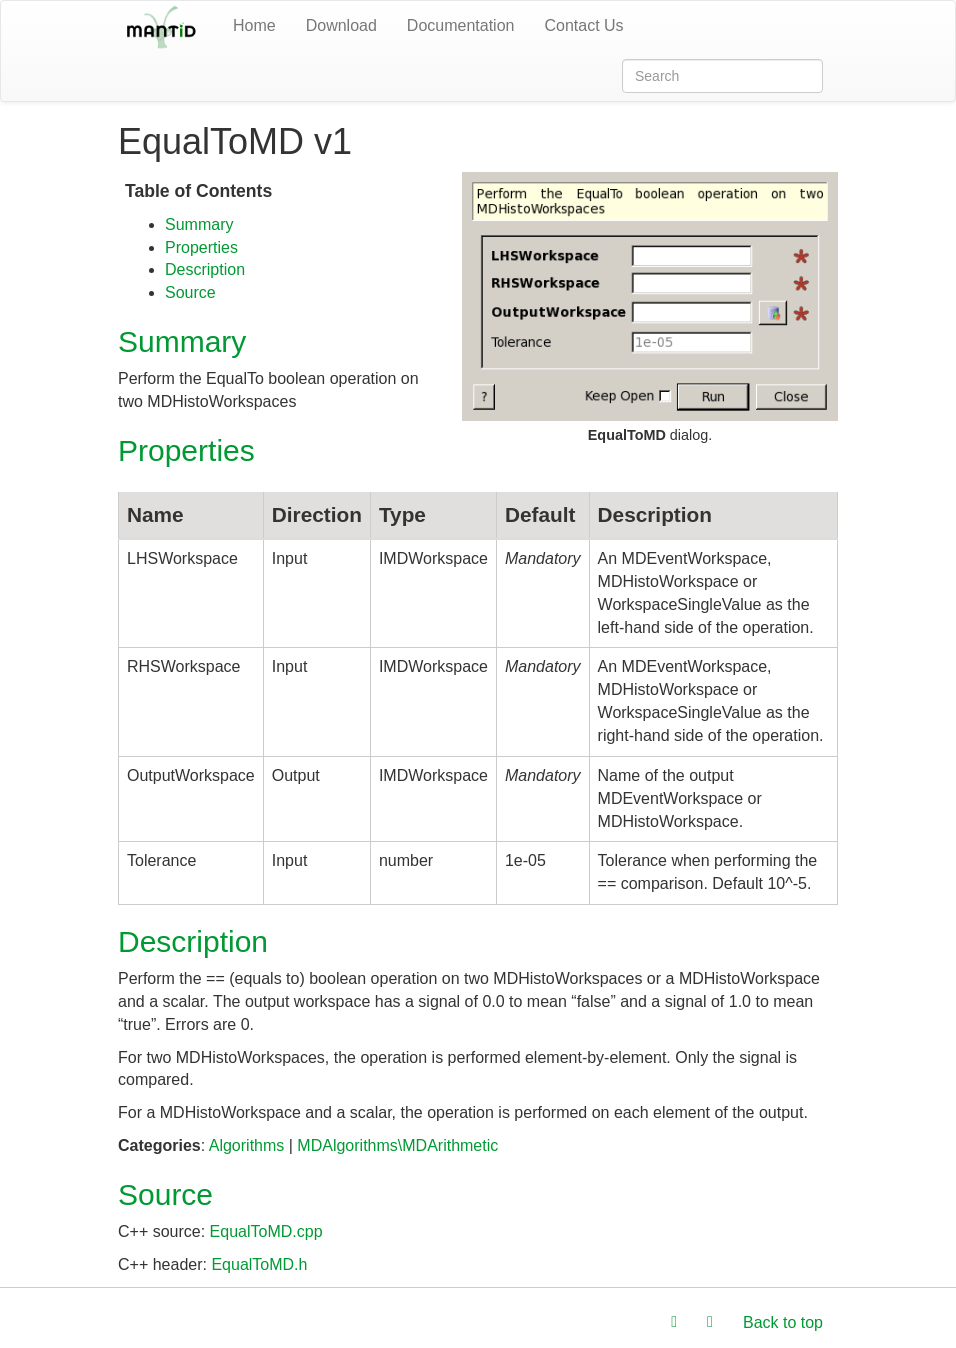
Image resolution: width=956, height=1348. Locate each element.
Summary (199, 224)
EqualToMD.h (259, 1264)
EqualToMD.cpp (266, 1231)
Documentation (461, 25)
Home (254, 25)
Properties (201, 247)
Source (190, 292)
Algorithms (247, 1145)
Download (341, 25)
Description (205, 269)
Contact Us (583, 25)
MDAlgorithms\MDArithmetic (397, 1145)
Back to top (783, 1322)
